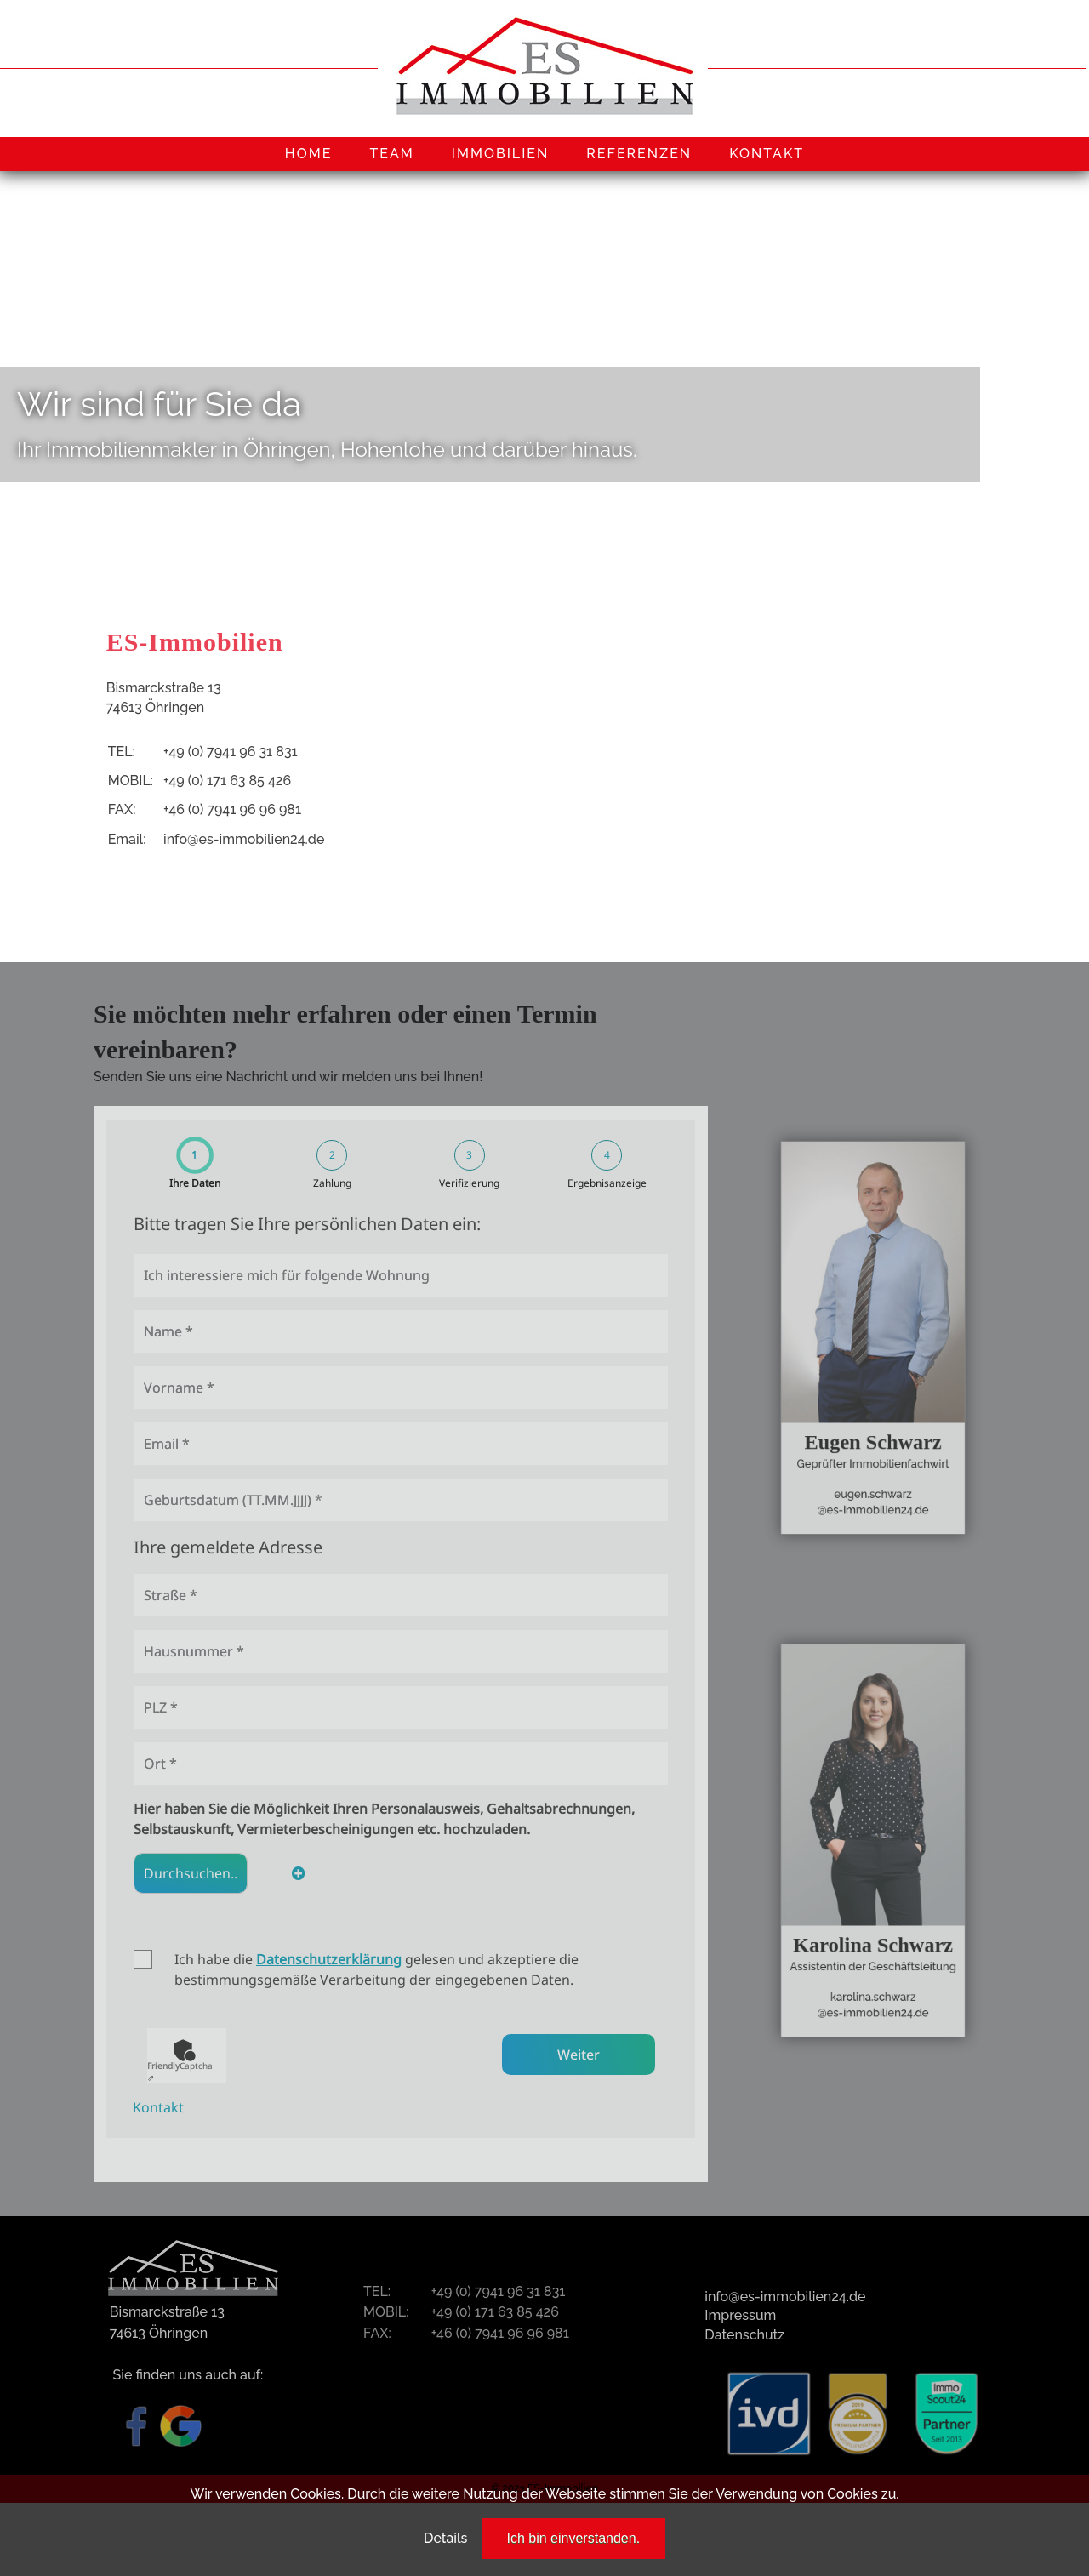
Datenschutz (744, 2335)
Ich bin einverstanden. (574, 2538)
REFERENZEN (639, 153)
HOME (309, 153)
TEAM (391, 153)
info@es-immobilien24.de (243, 839)
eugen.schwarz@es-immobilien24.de (873, 1458)
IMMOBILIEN (501, 153)
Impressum (740, 2315)
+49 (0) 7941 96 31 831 (230, 752)
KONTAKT (766, 153)
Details (445, 2538)
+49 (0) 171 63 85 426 (227, 780)
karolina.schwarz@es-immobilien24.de (873, 1961)
